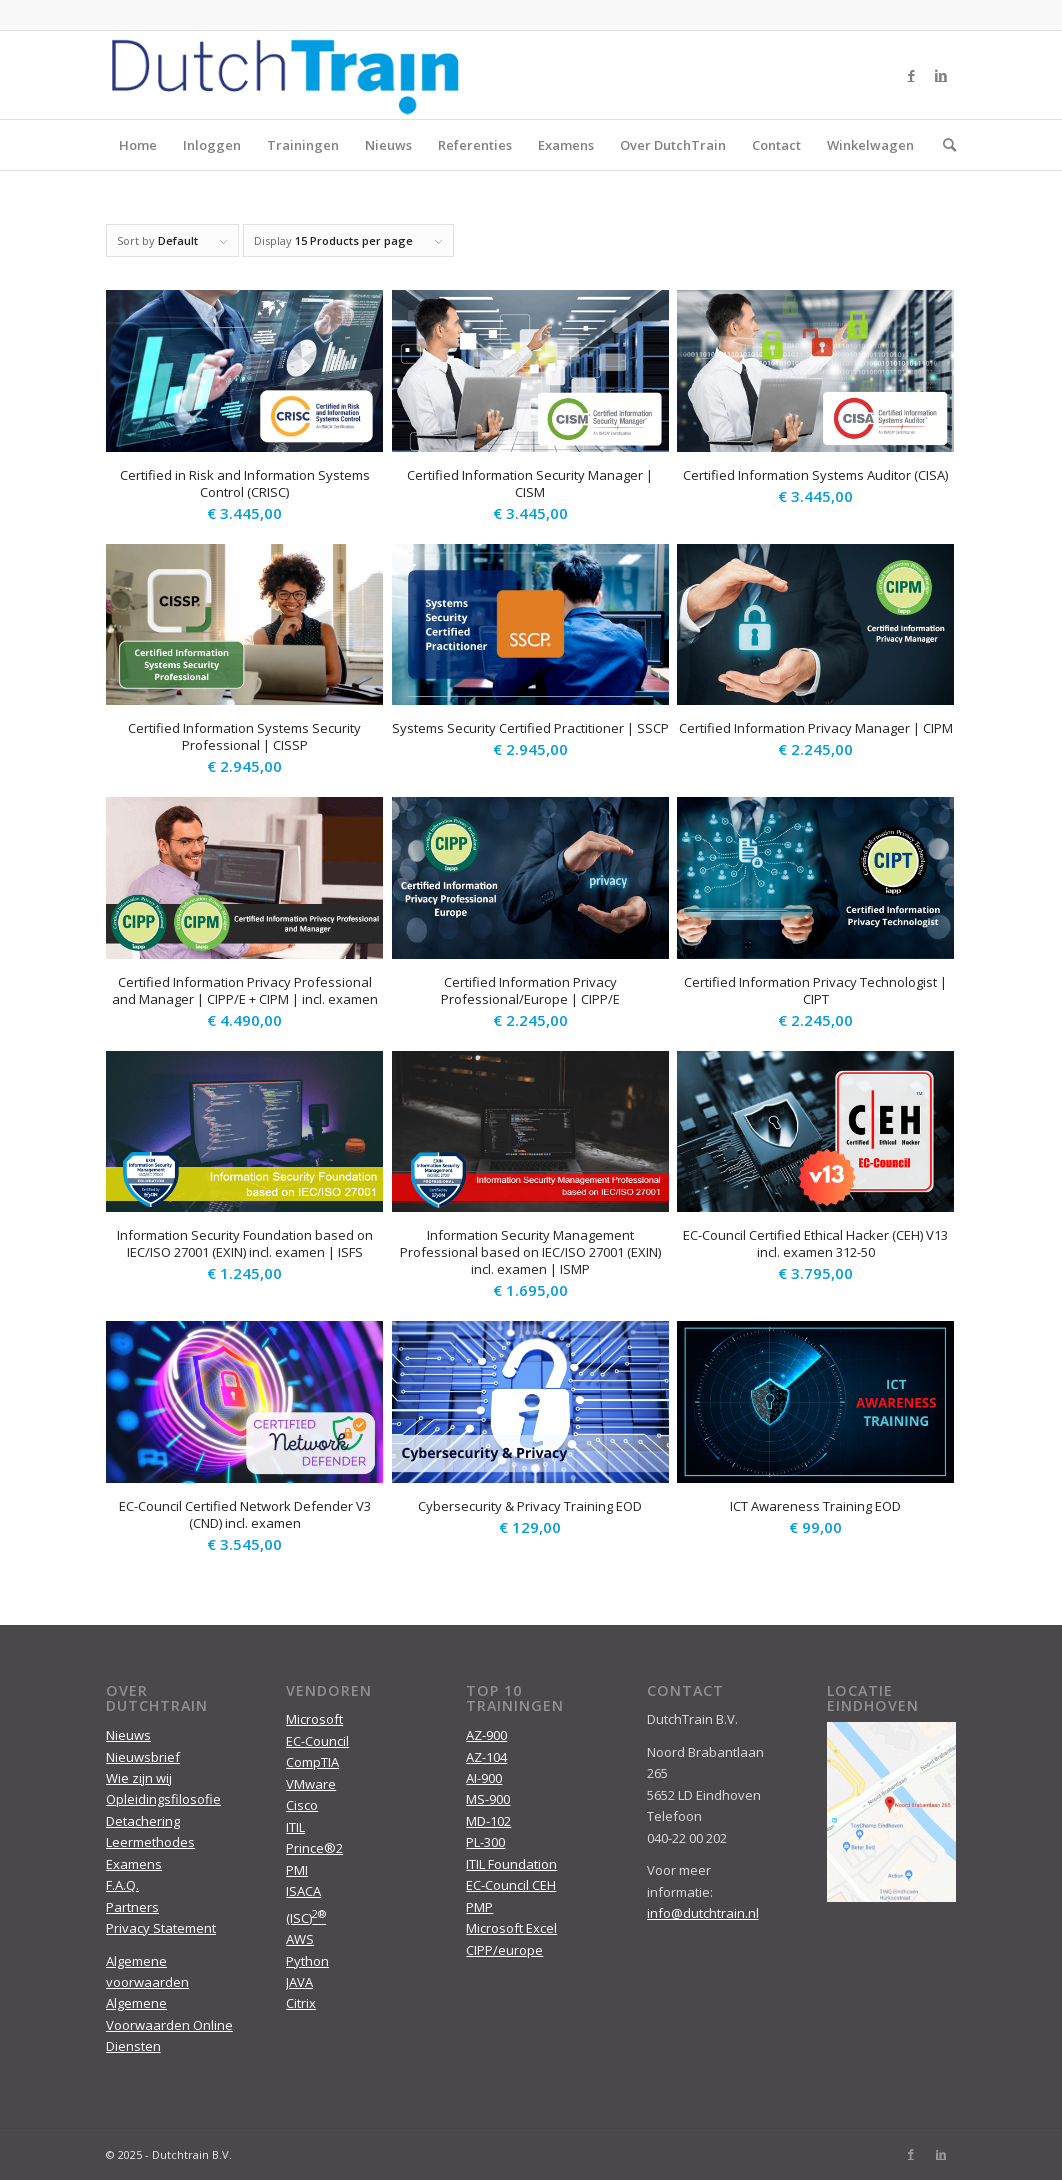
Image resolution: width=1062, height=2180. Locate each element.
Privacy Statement (161, 1928)
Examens (566, 145)
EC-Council (317, 1741)
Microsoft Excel (511, 1928)
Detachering (143, 1821)
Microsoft (314, 1719)
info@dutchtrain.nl (703, 1913)
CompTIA (312, 1762)
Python (307, 1961)
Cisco (302, 1805)
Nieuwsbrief (143, 1757)
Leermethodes (150, 1842)
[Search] (943, 145)
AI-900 (484, 1778)
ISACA (303, 1891)
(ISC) (306, 1918)
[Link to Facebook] (911, 75)
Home (138, 145)
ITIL (295, 1827)
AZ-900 (486, 1735)
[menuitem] (943, 145)
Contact (776, 145)
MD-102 (488, 1821)
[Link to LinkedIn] (941, 75)
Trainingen (303, 145)
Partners (132, 1907)
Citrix (301, 2003)
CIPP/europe (504, 1950)
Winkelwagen (870, 145)
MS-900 (488, 1799)
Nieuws (388, 145)
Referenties (475, 145)
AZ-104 (486, 1757)
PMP (479, 1907)
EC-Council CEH (511, 1885)
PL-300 (485, 1842)
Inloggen (212, 145)
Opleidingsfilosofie (163, 1799)
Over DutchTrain (673, 145)
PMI (297, 1870)
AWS (300, 1939)
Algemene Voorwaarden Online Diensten (169, 2024)
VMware (311, 1784)
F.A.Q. (122, 1885)
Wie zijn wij (139, 1778)
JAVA (299, 1982)
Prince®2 (314, 1848)
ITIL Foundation (511, 1864)
